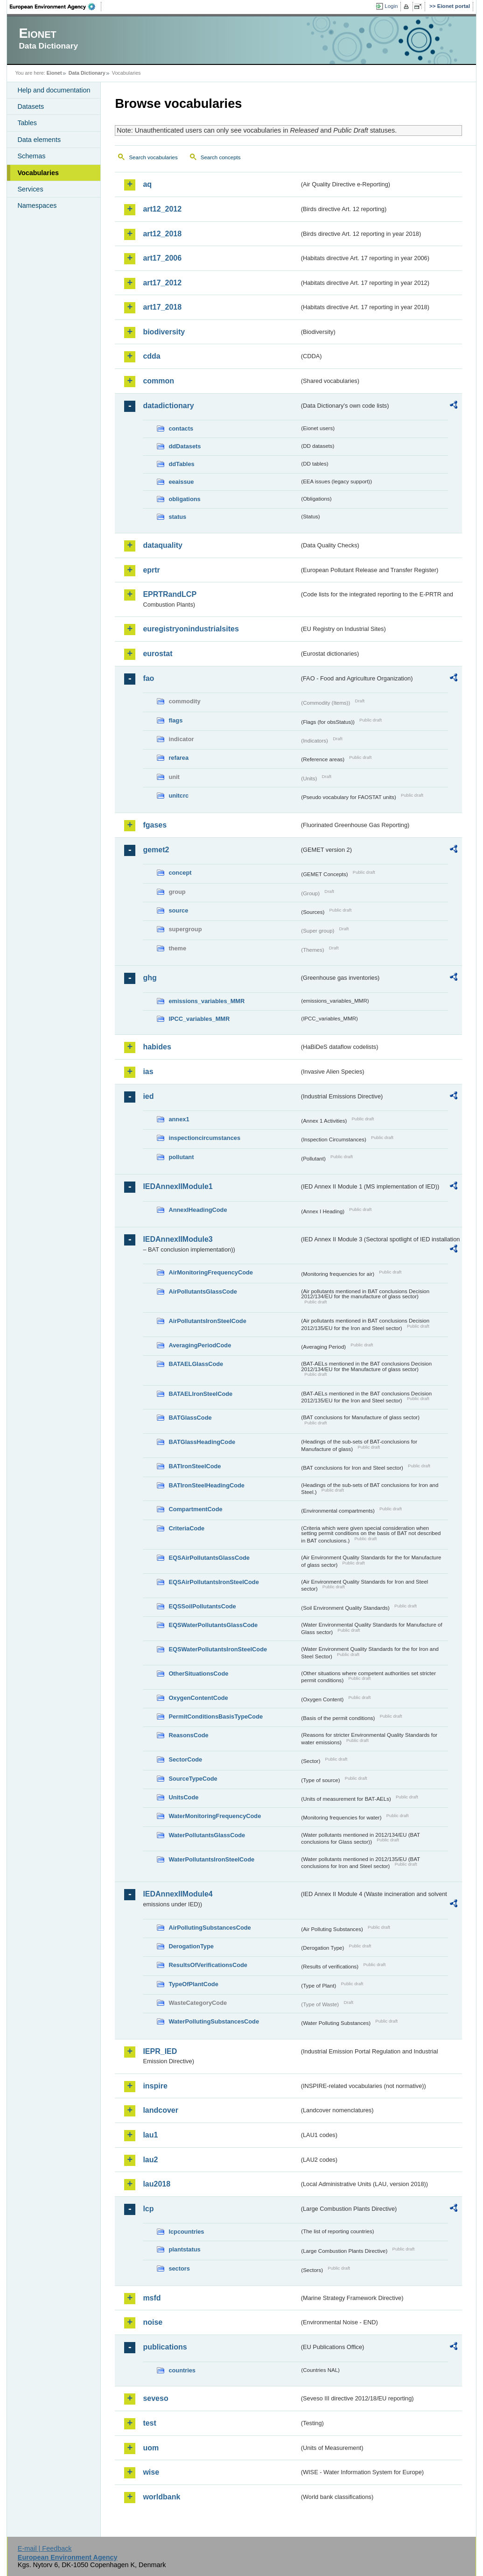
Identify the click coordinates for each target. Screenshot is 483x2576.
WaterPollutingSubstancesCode (213, 2021)
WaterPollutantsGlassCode (206, 1835)
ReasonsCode (188, 1735)
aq (147, 184)
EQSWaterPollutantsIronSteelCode (217, 1649)
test (149, 2423)
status (177, 516)
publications (165, 2347)
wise (151, 2472)
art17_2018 (162, 307)
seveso (155, 2398)
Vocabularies (38, 173)
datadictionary (168, 406)
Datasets (30, 106)
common (158, 381)
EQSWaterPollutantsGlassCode (213, 1624)
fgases (155, 825)
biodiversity (164, 332)
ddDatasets (184, 446)
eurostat (157, 654)
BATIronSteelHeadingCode (206, 1485)
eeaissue (181, 481)
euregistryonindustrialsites (190, 629)
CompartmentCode (195, 1509)
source (178, 910)
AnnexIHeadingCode (197, 1209)
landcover (160, 2110)
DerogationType (190, 1946)
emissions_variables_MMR (206, 1001)
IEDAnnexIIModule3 (177, 1239)
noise (152, 2322)
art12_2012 (162, 209)
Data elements (39, 139)
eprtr (151, 570)
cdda (151, 356)
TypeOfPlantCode (193, 1984)
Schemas (31, 156)
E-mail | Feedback (45, 2548)
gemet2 (156, 850)
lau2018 (156, 2184)
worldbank (161, 2497)
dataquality (162, 545)
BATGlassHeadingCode (201, 1441)
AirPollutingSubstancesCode (209, 1927)
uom (151, 2448)
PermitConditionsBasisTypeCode (215, 1716)
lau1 (150, 2135)
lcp (148, 2209)
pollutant (181, 1157)
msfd (152, 2298)
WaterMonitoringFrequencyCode (214, 1815)
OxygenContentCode (198, 1697)
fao (148, 678)
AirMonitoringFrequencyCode (210, 1272)
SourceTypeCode (192, 1778)
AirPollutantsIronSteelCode (207, 1320)
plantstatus (184, 2249)
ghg (149, 978)
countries (182, 2370)
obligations (184, 498)
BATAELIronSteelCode (200, 1393)
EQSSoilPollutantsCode (202, 1606)
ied (148, 1096)
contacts (180, 428)
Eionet (54, 73)
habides (157, 1047)
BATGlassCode (189, 1417)
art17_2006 (162, 258)
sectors (179, 2268)
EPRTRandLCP (169, 594)
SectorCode (185, 1759)
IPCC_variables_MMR (199, 1018)
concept (179, 872)
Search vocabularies (153, 157)
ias (148, 1072)
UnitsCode (183, 1797)
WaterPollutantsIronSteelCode (211, 1859)
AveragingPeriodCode (199, 1345)
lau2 (150, 2160)
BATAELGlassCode (195, 1363)
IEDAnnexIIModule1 (177, 1186)
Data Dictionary (87, 73)
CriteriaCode (186, 1528)
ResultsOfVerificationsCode (207, 1964)
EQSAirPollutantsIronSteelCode (213, 1581)
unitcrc (178, 795)
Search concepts (221, 157)
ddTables (181, 463)
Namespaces (36, 205)
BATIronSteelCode (194, 1466)
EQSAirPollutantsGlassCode (209, 1557)
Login (391, 6)
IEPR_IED (160, 2051)
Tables (27, 123)
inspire (155, 2086)
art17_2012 (162, 283)
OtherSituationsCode (198, 1673)
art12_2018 (162, 234)
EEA (55, 6)
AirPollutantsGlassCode (202, 1291)
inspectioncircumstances (204, 1137)
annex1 (178, 1119)
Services (30, 189)
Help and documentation (53, 90)
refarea (178, 757)
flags (175, 720)
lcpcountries (186, 2231)
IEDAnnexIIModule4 (177, 1894)
